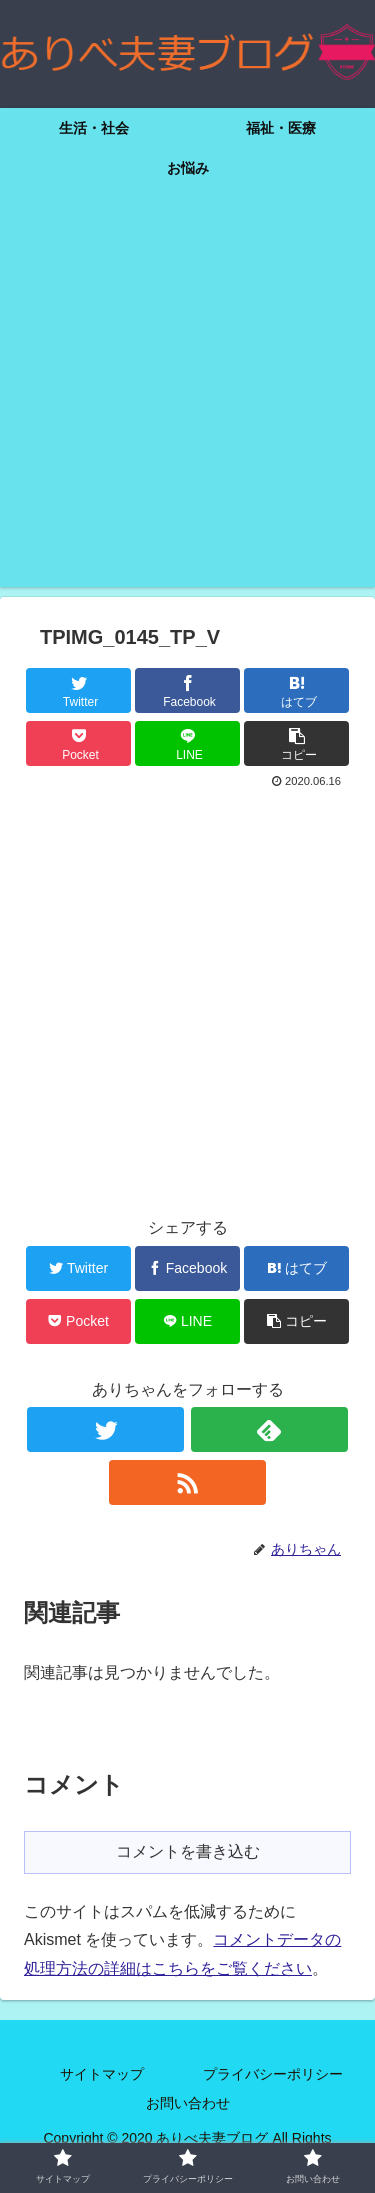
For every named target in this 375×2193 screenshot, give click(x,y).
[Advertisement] (187, 399)
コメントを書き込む (188, 1851)
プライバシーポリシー (273, 2074)
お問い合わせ (188, 2103)
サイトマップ (102, 2074)
